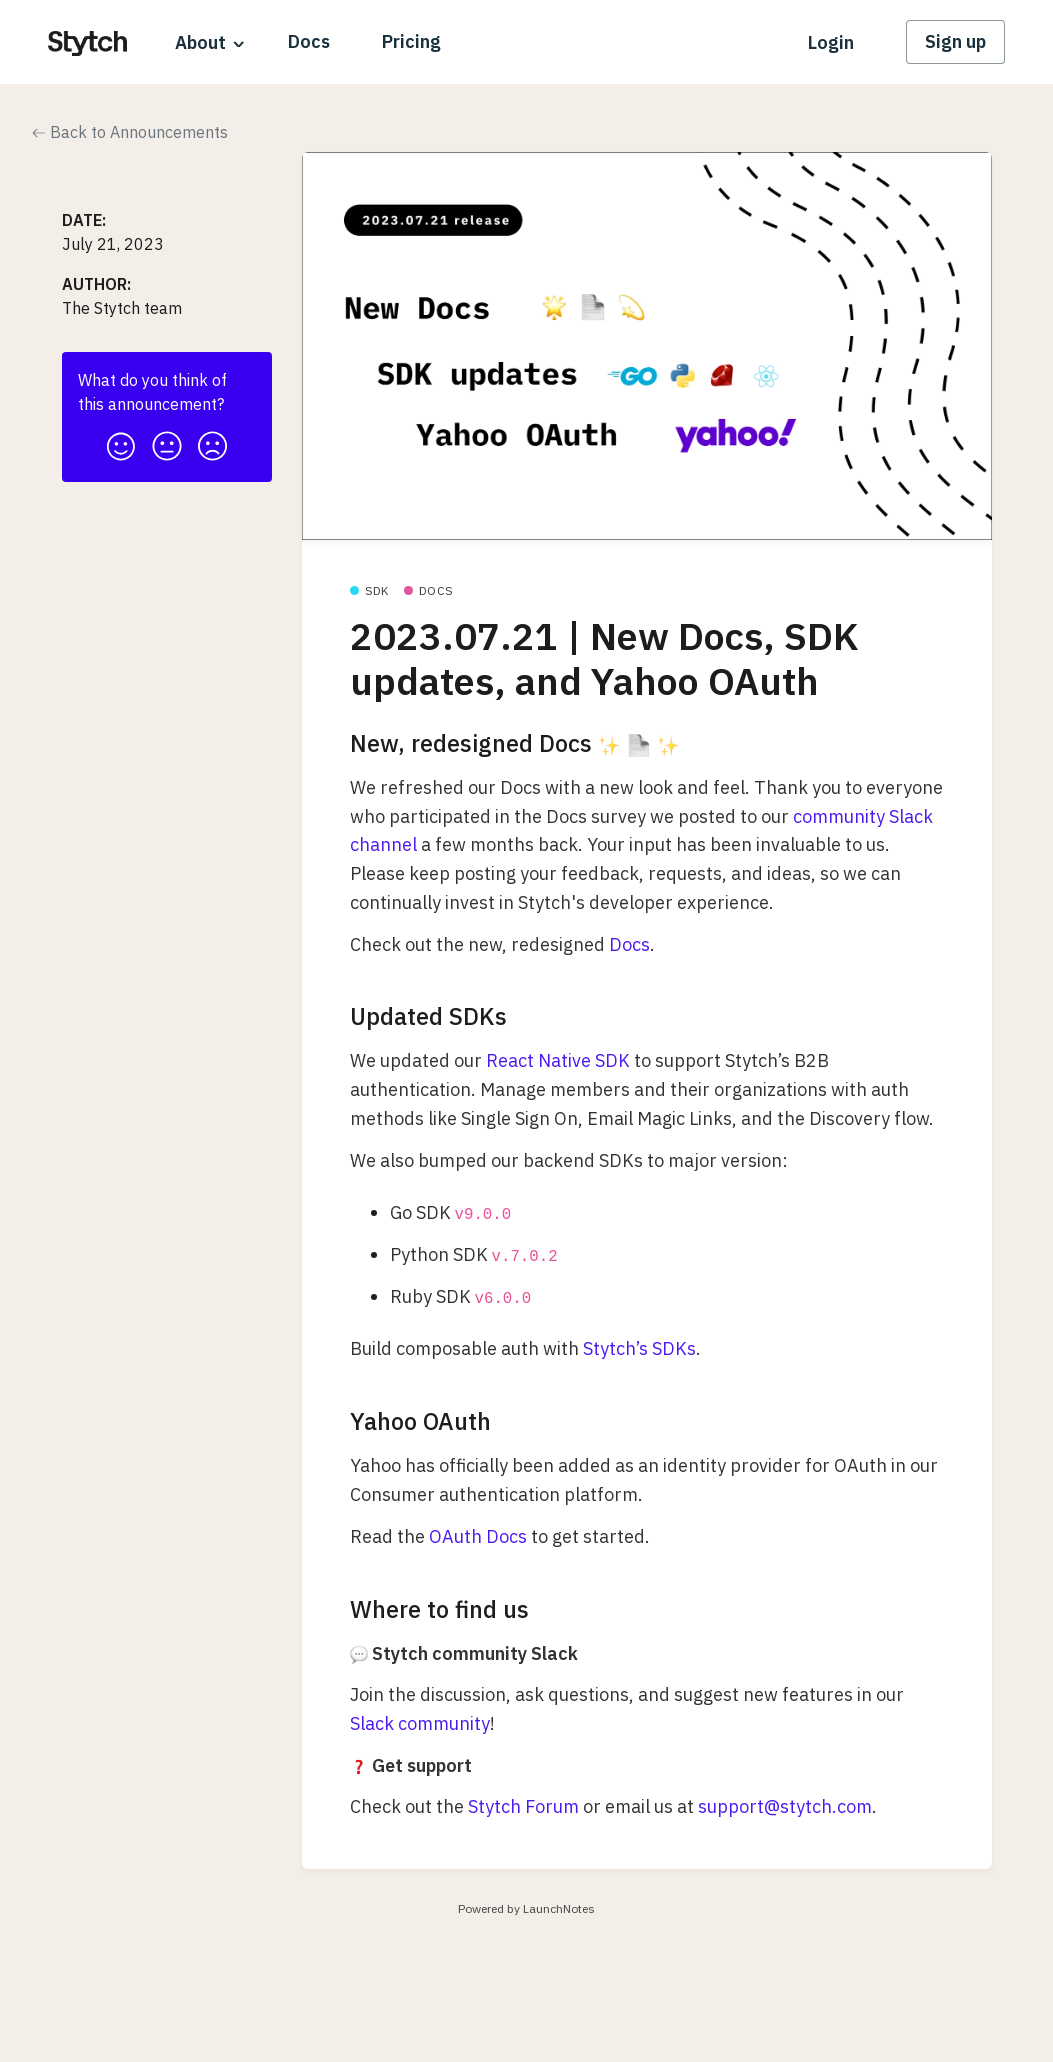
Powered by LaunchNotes (526, 1908)
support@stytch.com (785, 1806)
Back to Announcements (130, 132)
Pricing (411, 41)
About (200, 42)
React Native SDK (558, 1060)
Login (831, 42)
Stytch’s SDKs (639, 1348)
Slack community (420, 1723)
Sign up (955, 41)
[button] (121, 440)
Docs (309, 41)
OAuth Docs (478, 1536)
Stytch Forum (523, 1806)
